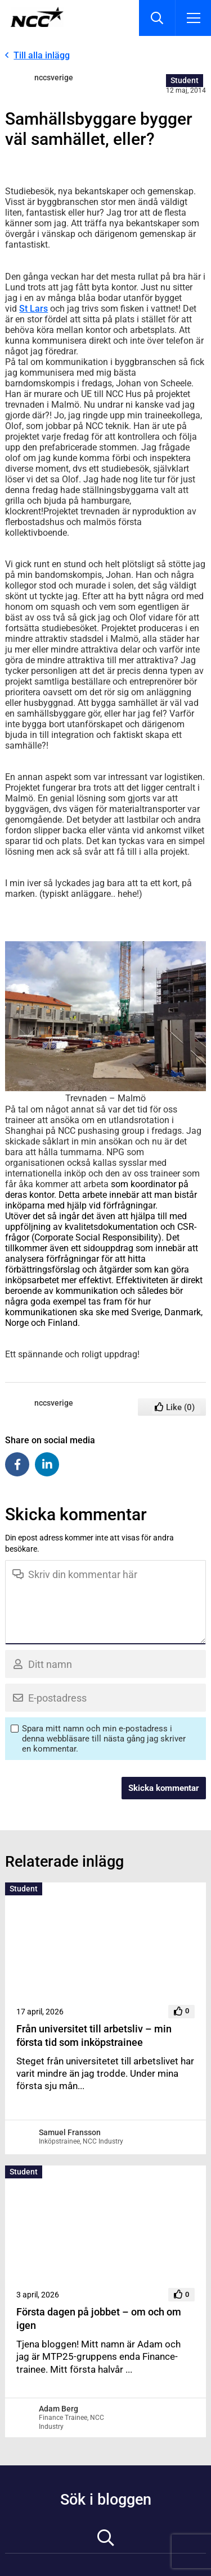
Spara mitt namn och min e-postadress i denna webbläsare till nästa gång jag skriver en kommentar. (104, 1739)
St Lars (33, 308)
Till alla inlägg (42, 55)
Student (184, 80)
